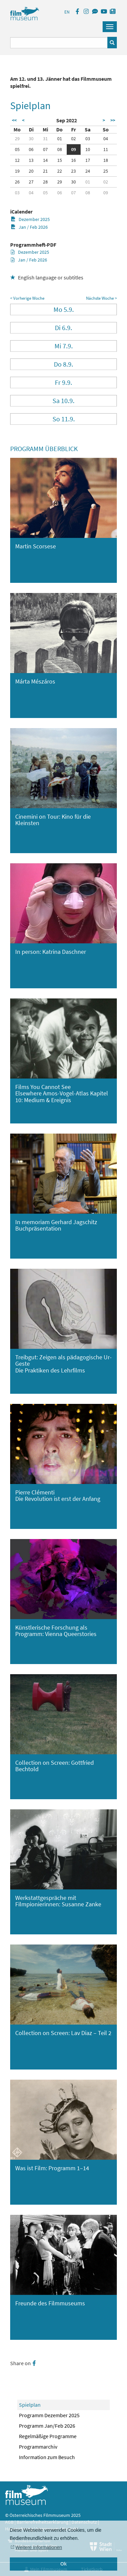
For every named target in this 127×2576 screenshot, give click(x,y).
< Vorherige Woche (27, 298)
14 (45, 160)
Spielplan (30, 2404)
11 (105, 149)
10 (87, 149)
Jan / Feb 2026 (29, 227)
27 (31, 182)
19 (17, 171)
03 (87, 138)
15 (59, 160)
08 (59, 149)
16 (73, 160)
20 (31, 171)
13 (31, 160)
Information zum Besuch (47, 2457)
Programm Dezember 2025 (49, 2415)
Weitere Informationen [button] (39, 2547)
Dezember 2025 (30, 219)
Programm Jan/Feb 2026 (47, 2425)
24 (87, 171)
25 (105, 171)
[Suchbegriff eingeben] (59, 42)
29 (17, 138)
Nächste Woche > (101, 298)
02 (73, 138)
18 (105, 160)
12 (17, 160)
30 (31, 138)
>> (112, 120)
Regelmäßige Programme (48, 2436)
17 (87, 160)
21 (45, 171)
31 (45, 138)
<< (14, 120)
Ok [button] (63, 2564)
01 (59, 138)
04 (105, 138)
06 (31, 149)
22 (59, 171)
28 (45, 182)
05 (17, 149)
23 (73, 171)
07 (45, 149)
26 (17, 182)
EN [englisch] (66, 12)
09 (73, 149)
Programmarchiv (38, 2446)
